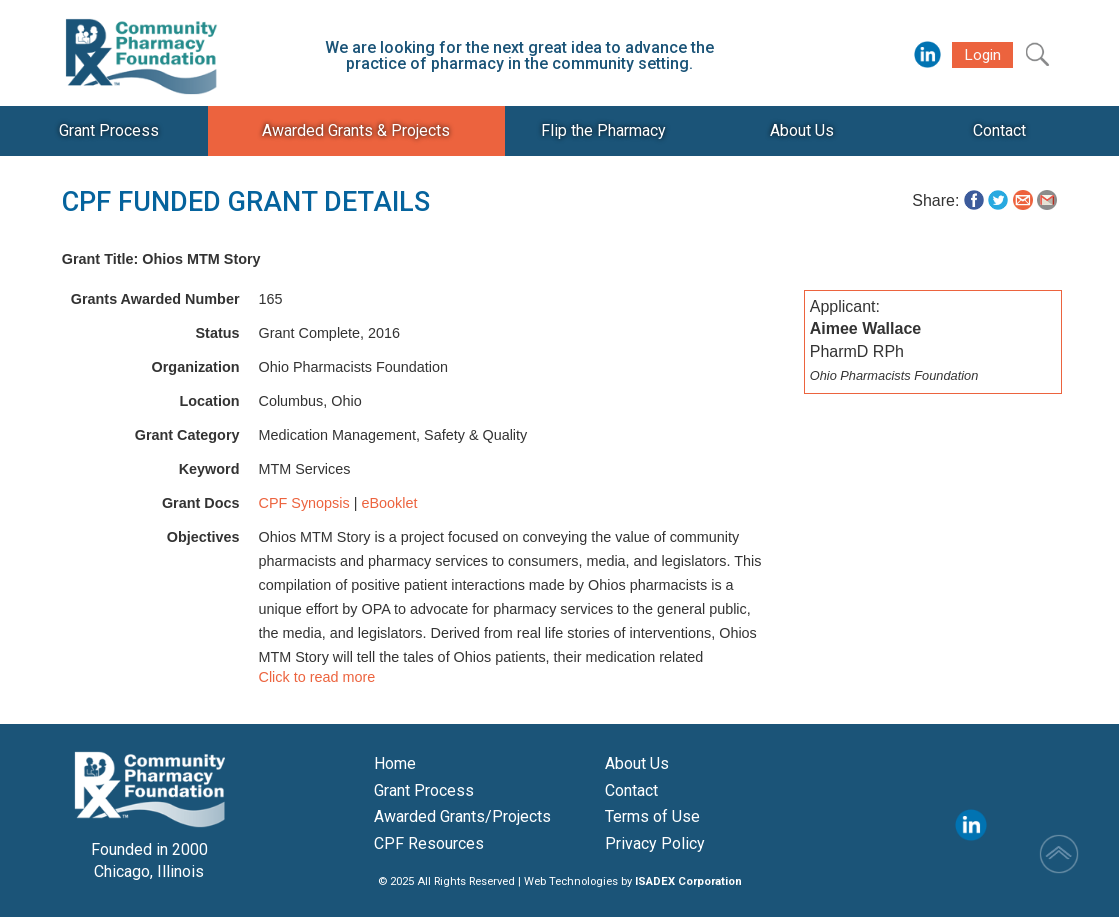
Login (982, 55)
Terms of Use (652, 816)
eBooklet (389, 503)
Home (395, 763)
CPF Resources (429, 843)
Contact (631, 790)
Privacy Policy (655, 843)
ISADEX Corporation (688, 881)
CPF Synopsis (304, 503)
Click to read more (317, 677)
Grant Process (424, 790)
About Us (637, 763)
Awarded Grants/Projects (462, 816)
